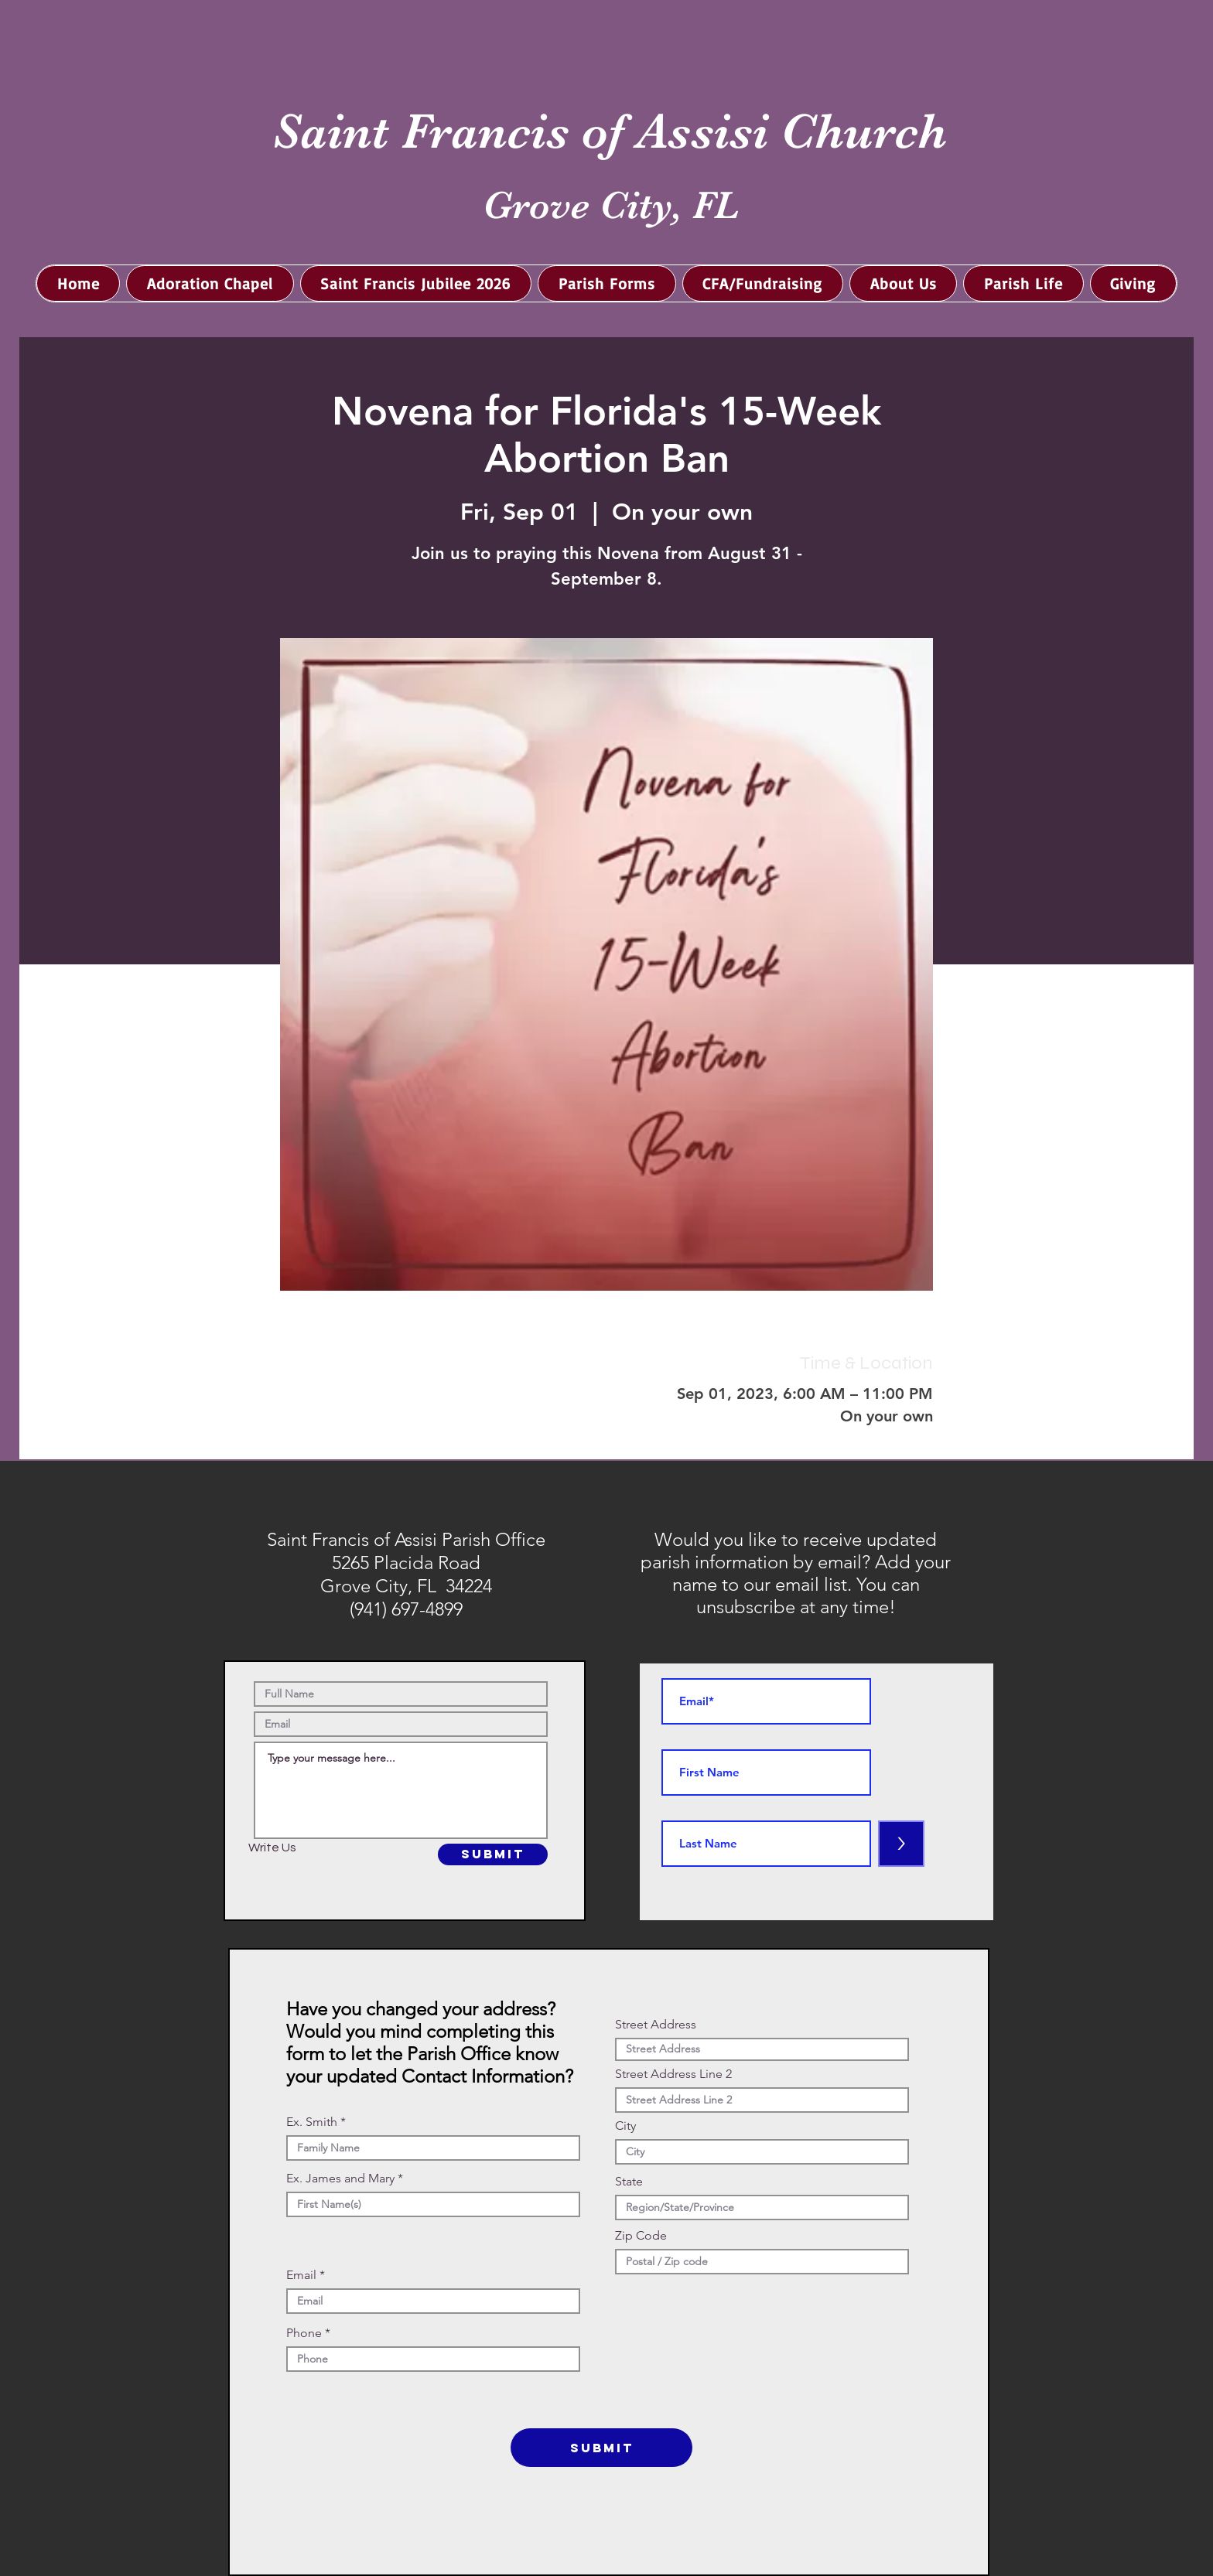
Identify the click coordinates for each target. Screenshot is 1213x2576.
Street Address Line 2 (673, 2074)
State (629, 2181)
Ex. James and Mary (340, 2178)
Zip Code (641, 2236)
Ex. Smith (311, 2122)
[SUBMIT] (493, 1854)
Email (301, 2275)
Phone (304, 2333)
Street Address (655, 2024)
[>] (901, 1843)
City (625, 2126)
